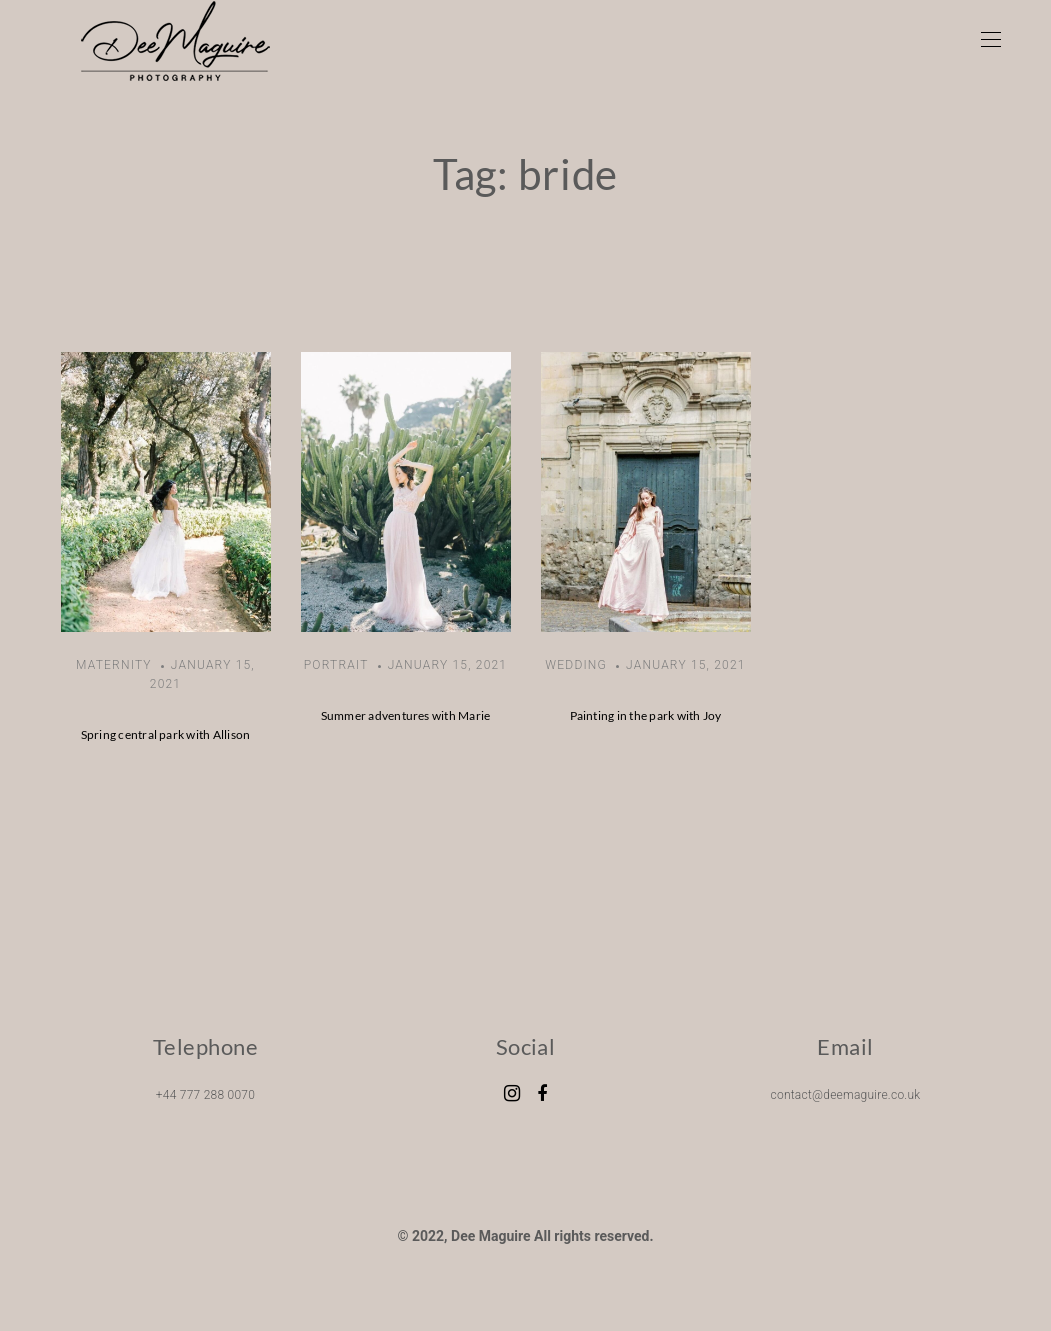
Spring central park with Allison (166, 734)
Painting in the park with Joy (646, 715)
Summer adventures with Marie (406, 715)
